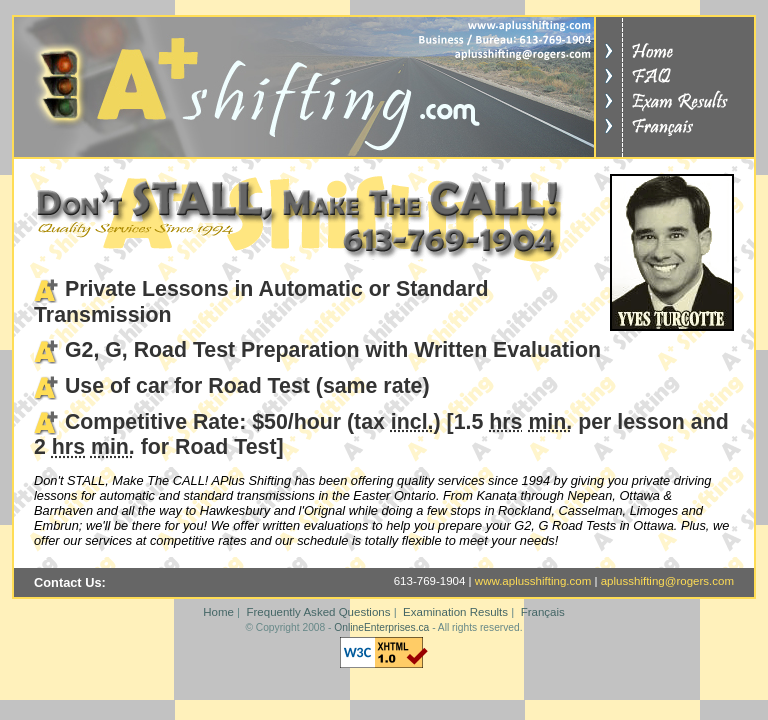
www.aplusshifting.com (533, 581)
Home (218, 612)
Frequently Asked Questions (318, 612)
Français (543, 612)
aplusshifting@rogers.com (667, 581)
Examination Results (455, 612)
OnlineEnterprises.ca (381, 627)
